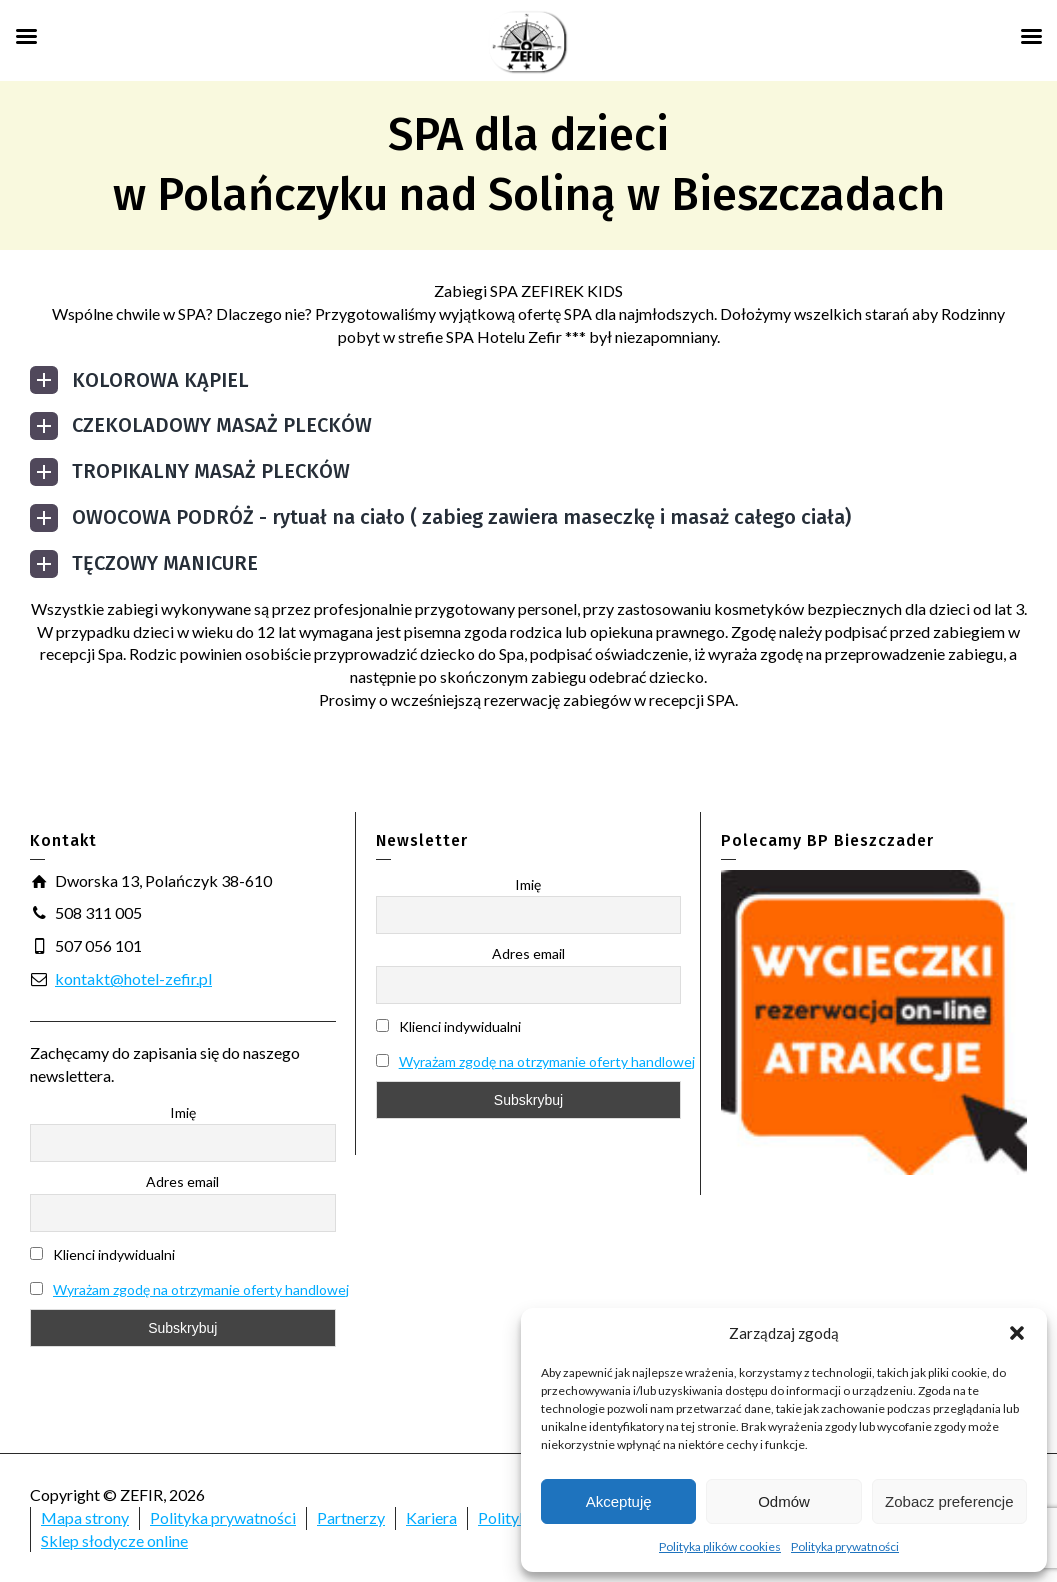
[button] (1017, 1333)
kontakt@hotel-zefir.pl (133, 978)
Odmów (784, 1501)
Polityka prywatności (845, 1546)
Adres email (182, 1181)
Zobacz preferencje (949, 1501)
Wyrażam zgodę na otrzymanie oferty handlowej (201, 1289)
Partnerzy (351, 1517)
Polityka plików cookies (720, 1546)
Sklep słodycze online (114, 1540)
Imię (183, 1112)
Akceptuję (619, 1501)
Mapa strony (85, 1517)
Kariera (431, 1517)
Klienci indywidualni (102, 1254)
